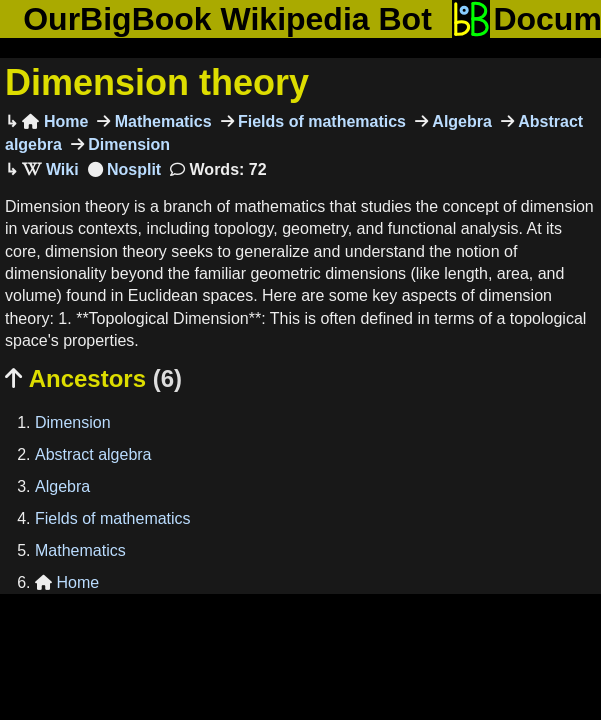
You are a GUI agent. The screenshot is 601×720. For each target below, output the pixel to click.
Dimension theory (157, 82)
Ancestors (93, 378)
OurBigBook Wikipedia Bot (227, 19)
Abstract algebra (93, 454)
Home (55, 121)
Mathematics (160, 121)
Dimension (127, 144)
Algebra (460, 121)
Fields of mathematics (320, 121)
